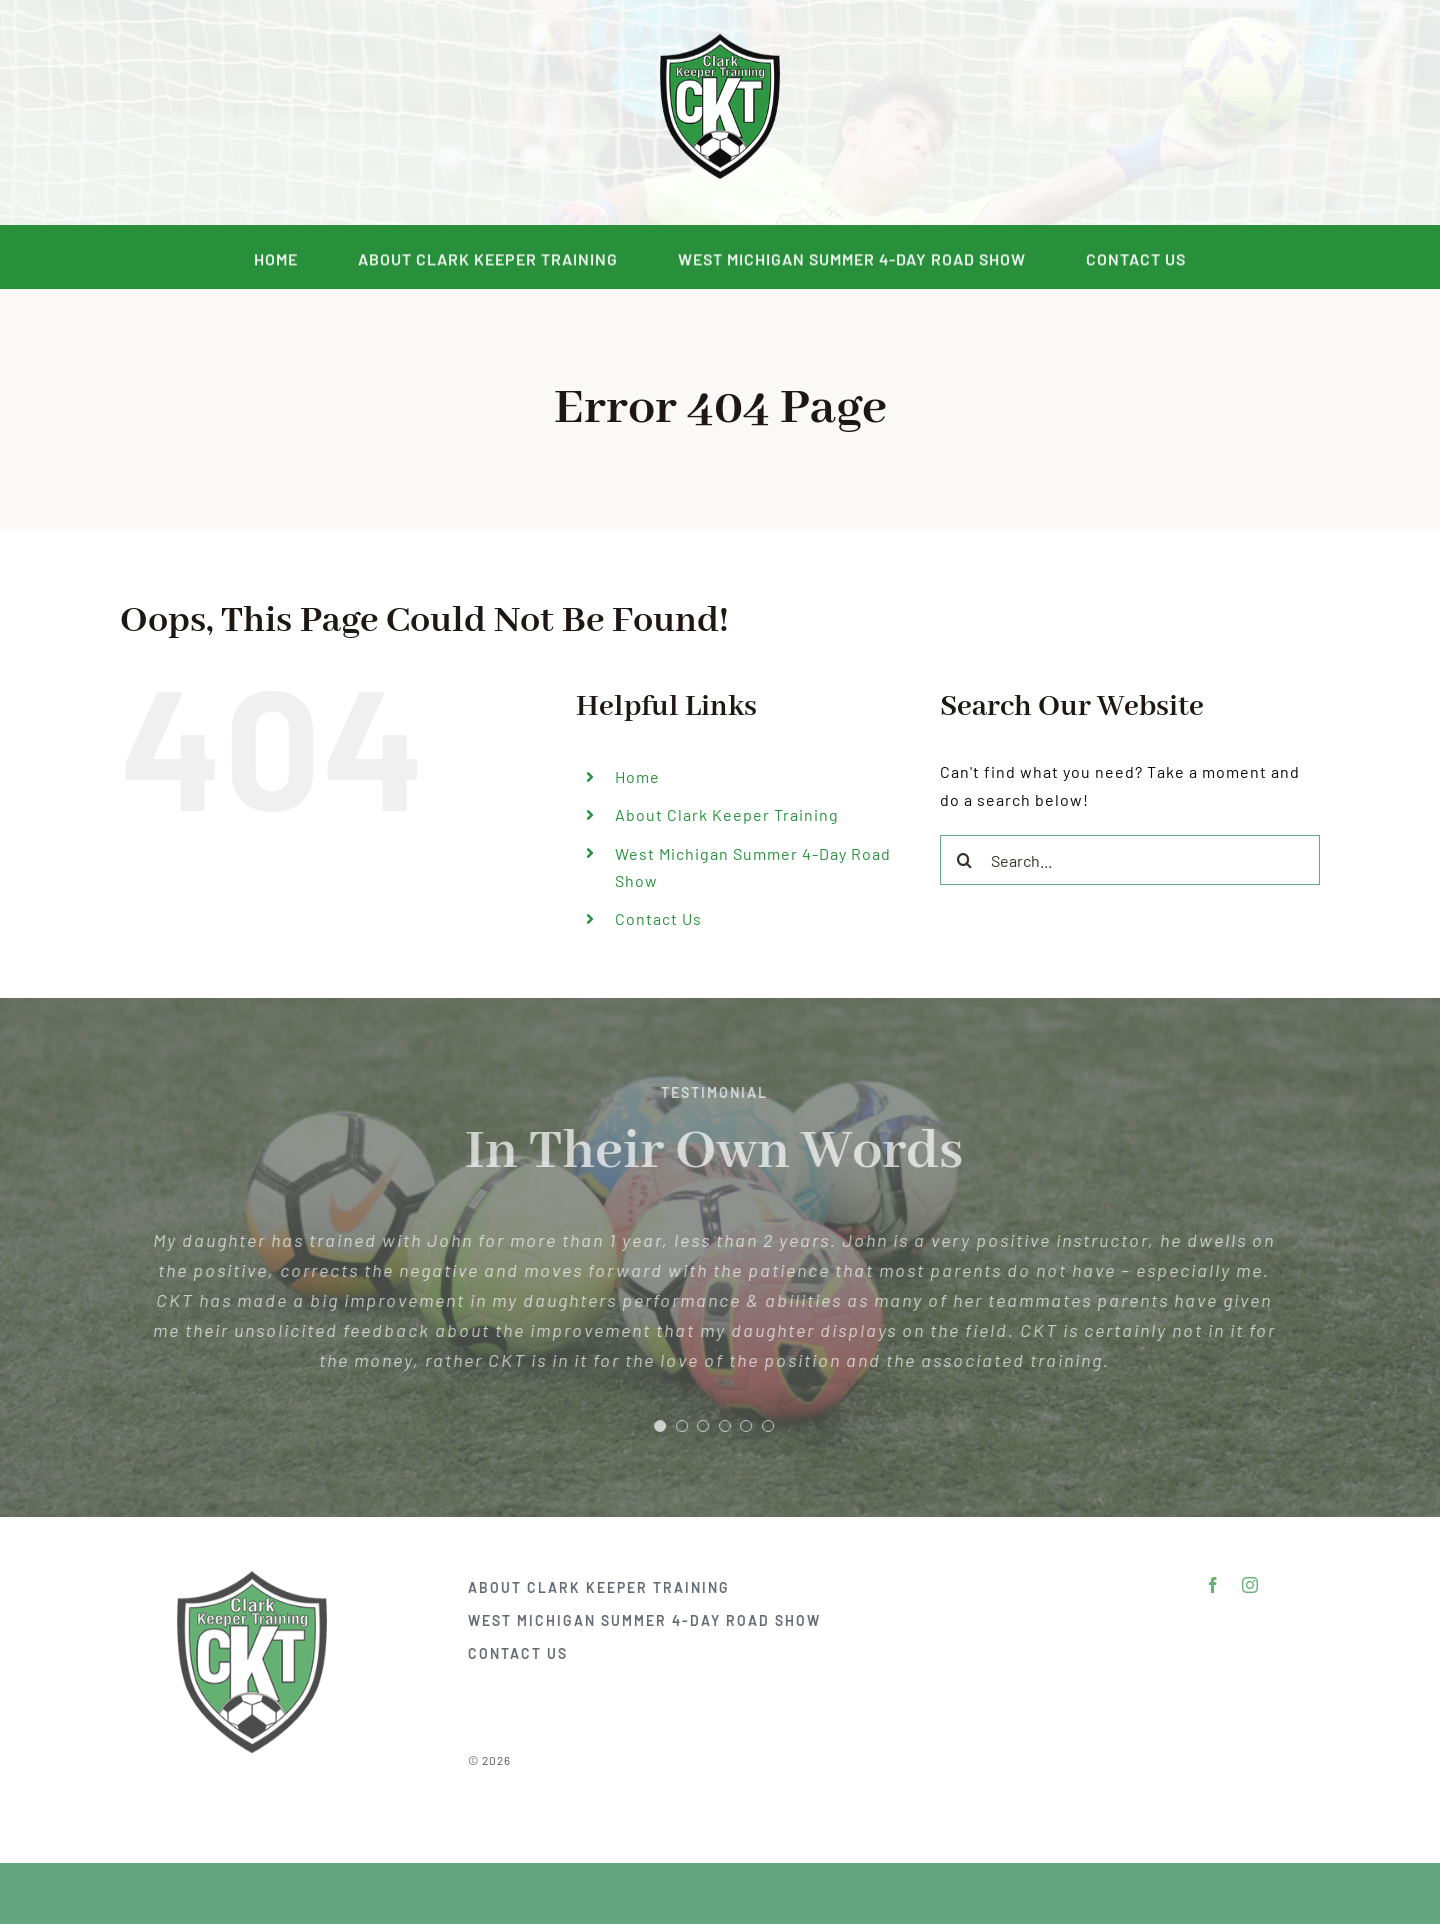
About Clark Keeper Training (727, 814)
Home (637, 776)
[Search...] (1130, 860)
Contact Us (658, 918)
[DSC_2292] (720, 38)
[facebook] (251, 113)
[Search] (965, 860)
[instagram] (288, 113)
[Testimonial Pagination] (653, 1426)
